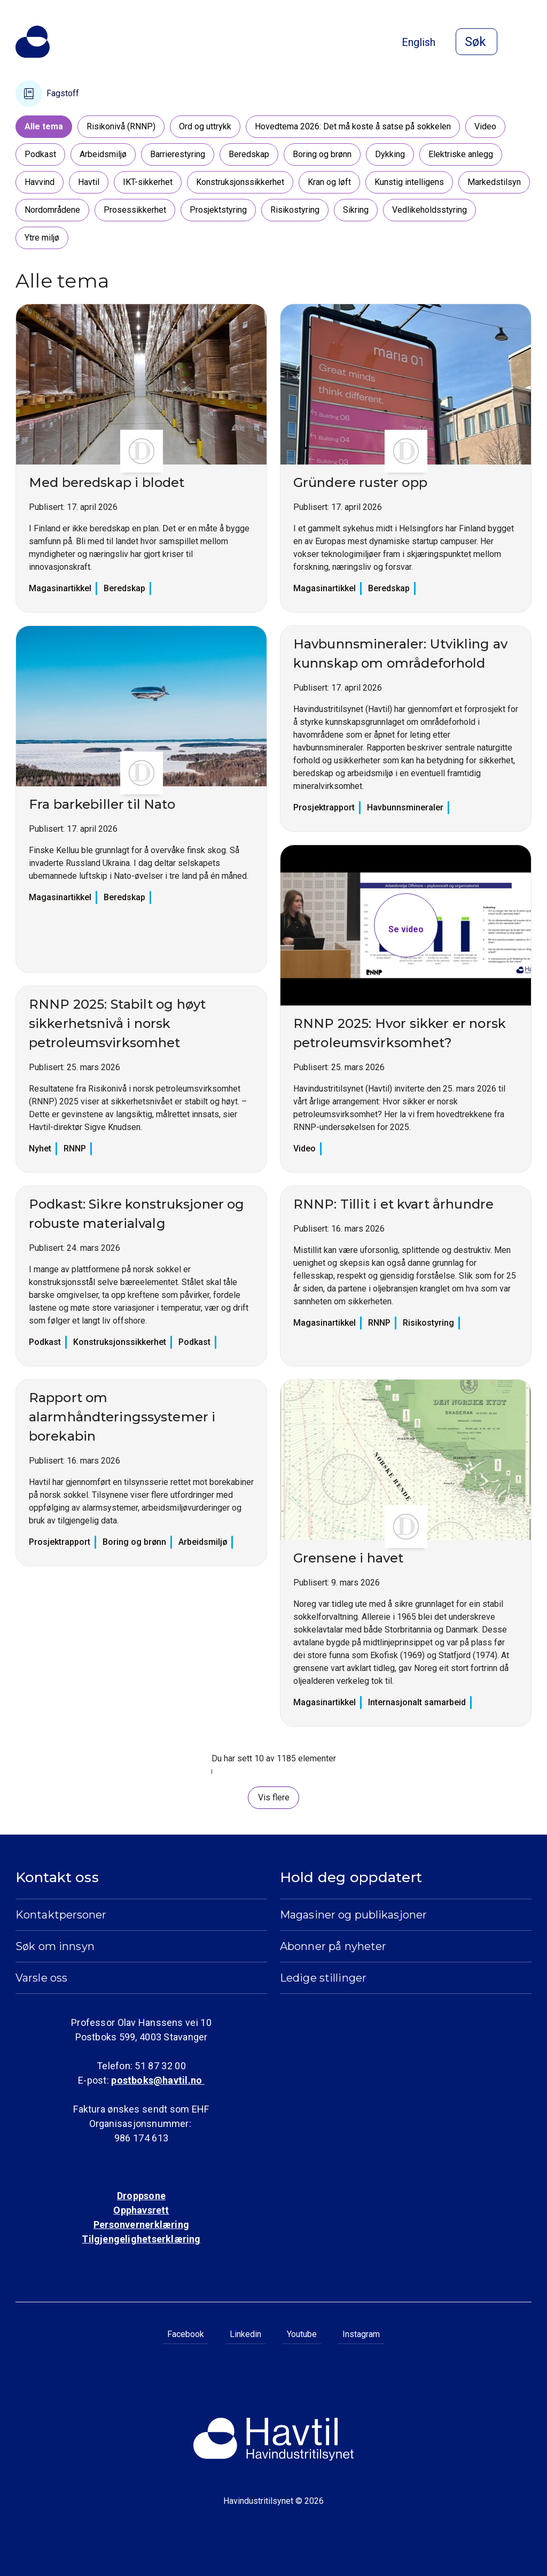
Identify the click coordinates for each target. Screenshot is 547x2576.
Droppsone (141, 2195)
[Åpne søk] (476, 41)
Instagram (361, 2334)
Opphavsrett (141, 2210)
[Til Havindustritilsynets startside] (32, 42)
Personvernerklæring (141, 2224)
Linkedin (245, 2334)
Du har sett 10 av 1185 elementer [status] (274, 1758)
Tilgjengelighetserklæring (141, 2239)
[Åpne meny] (525, 43)
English (418, 42)
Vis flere (274, 1797)
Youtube (302, 2334)
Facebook (185, 2334)
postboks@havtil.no (157, 2080)
